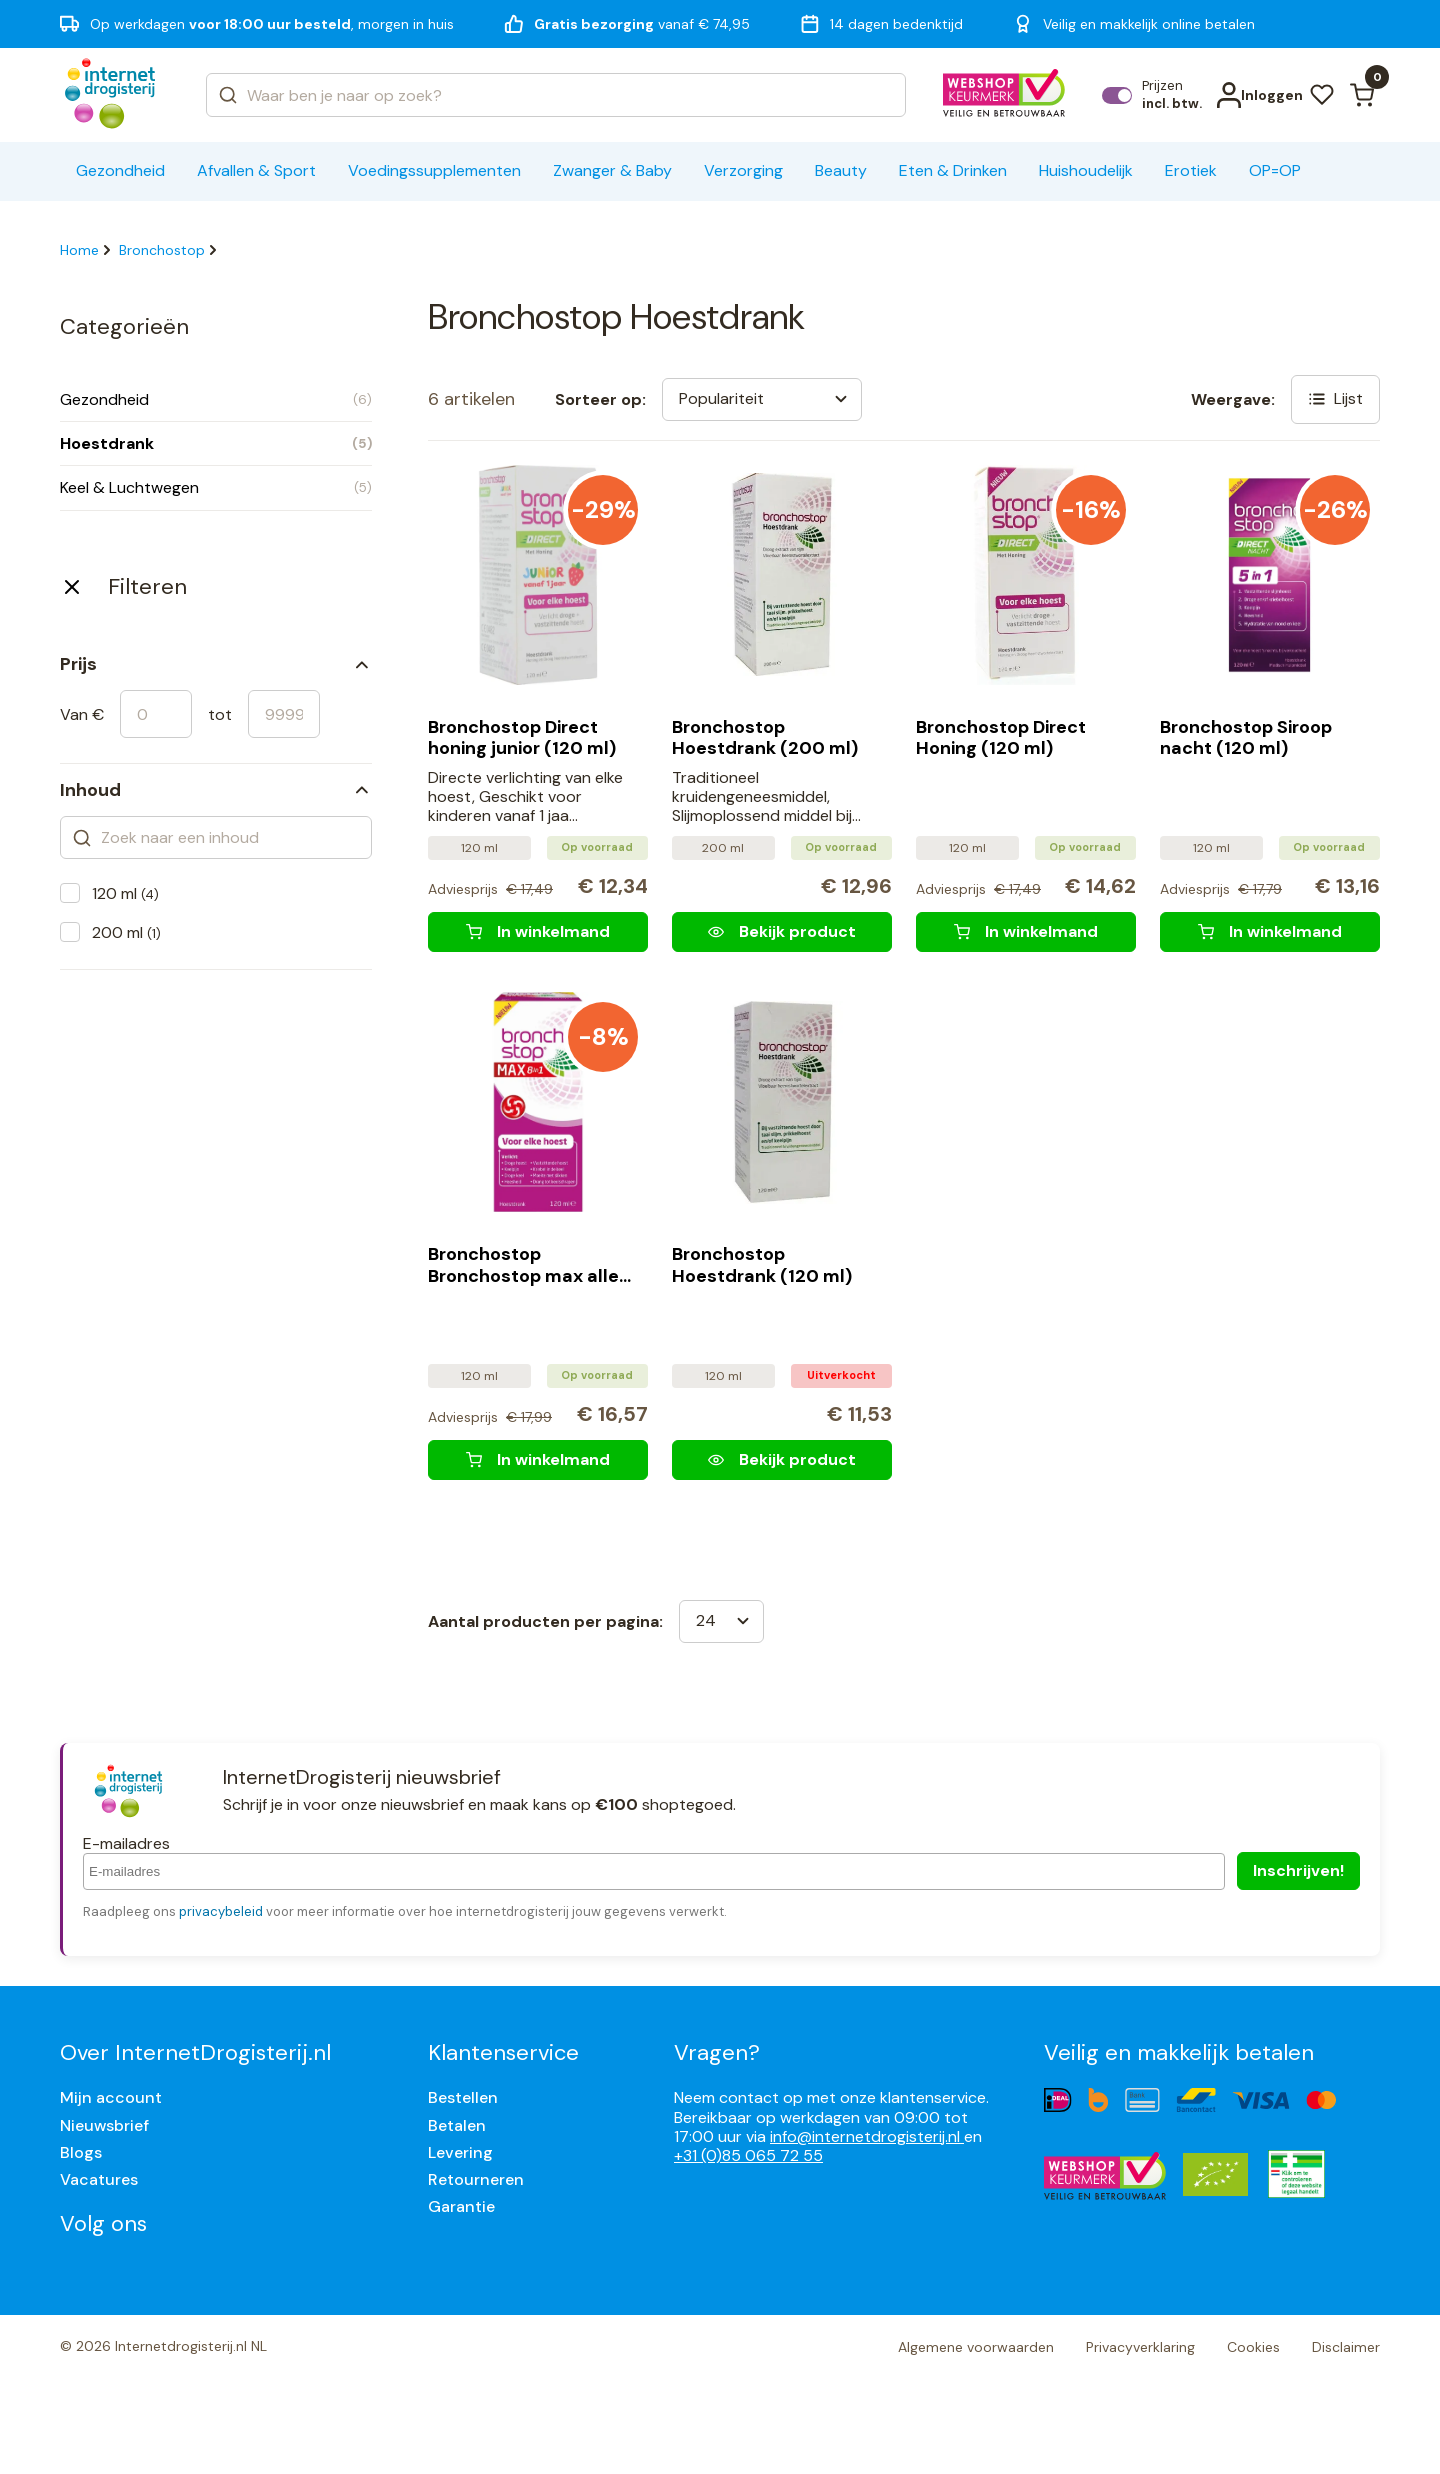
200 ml (126, 932)
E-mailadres (126, 1843)
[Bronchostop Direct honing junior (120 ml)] (538, 932)
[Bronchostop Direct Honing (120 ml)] (1026, 932)
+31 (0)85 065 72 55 (748, 2155)
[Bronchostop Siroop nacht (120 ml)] (1270, 932)
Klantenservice (503, 2052)
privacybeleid (221, 1911)
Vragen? (717, 2052)
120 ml (125, 893)
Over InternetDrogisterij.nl (195, 2052)
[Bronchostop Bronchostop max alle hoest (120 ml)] (538, 1460)
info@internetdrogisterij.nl (867, 2136)
